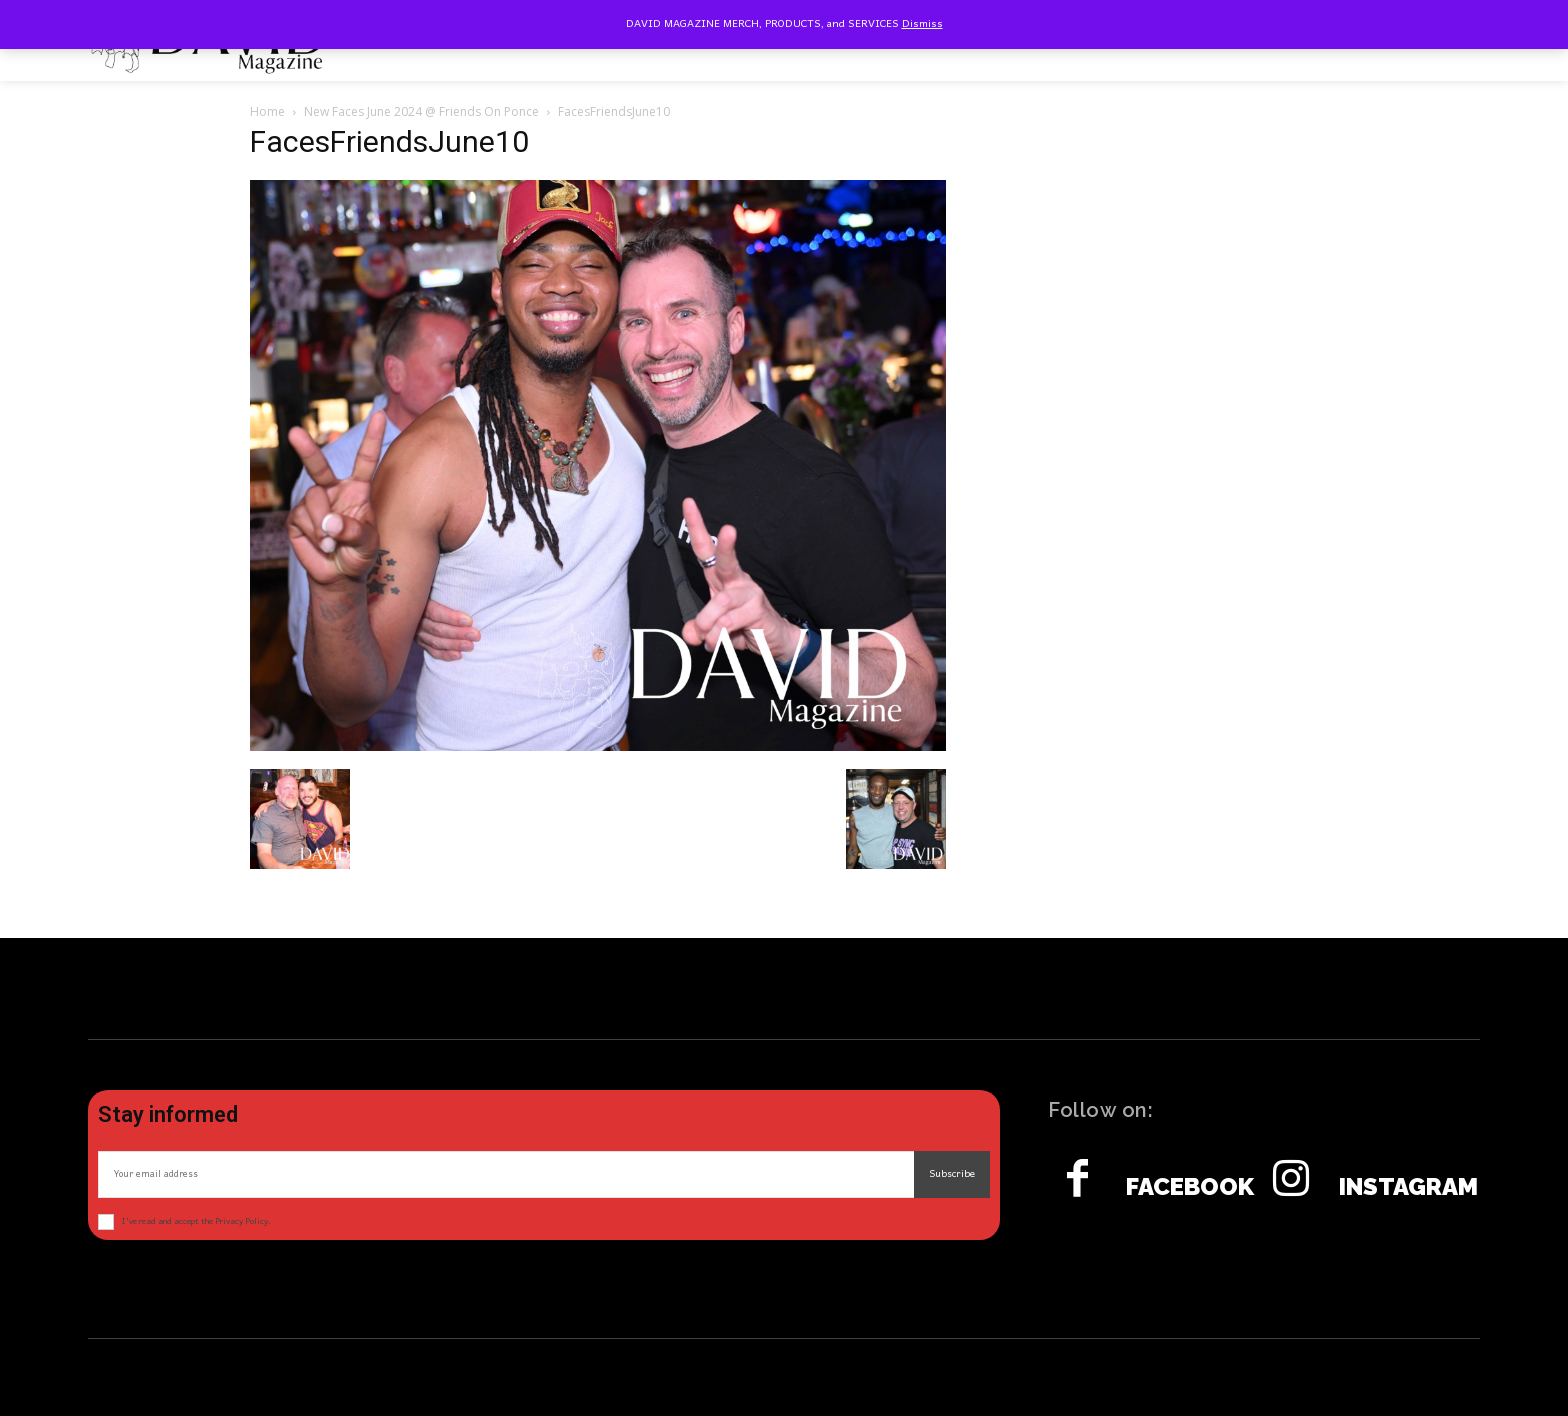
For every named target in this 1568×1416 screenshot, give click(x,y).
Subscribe (952, 1174)
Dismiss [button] (922, 24)
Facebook (1190, 1187)
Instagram (1408, 1187)
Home (267, 111)
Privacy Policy (241, 1221)
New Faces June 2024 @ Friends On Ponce (421, 111)
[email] (506, 1174)
